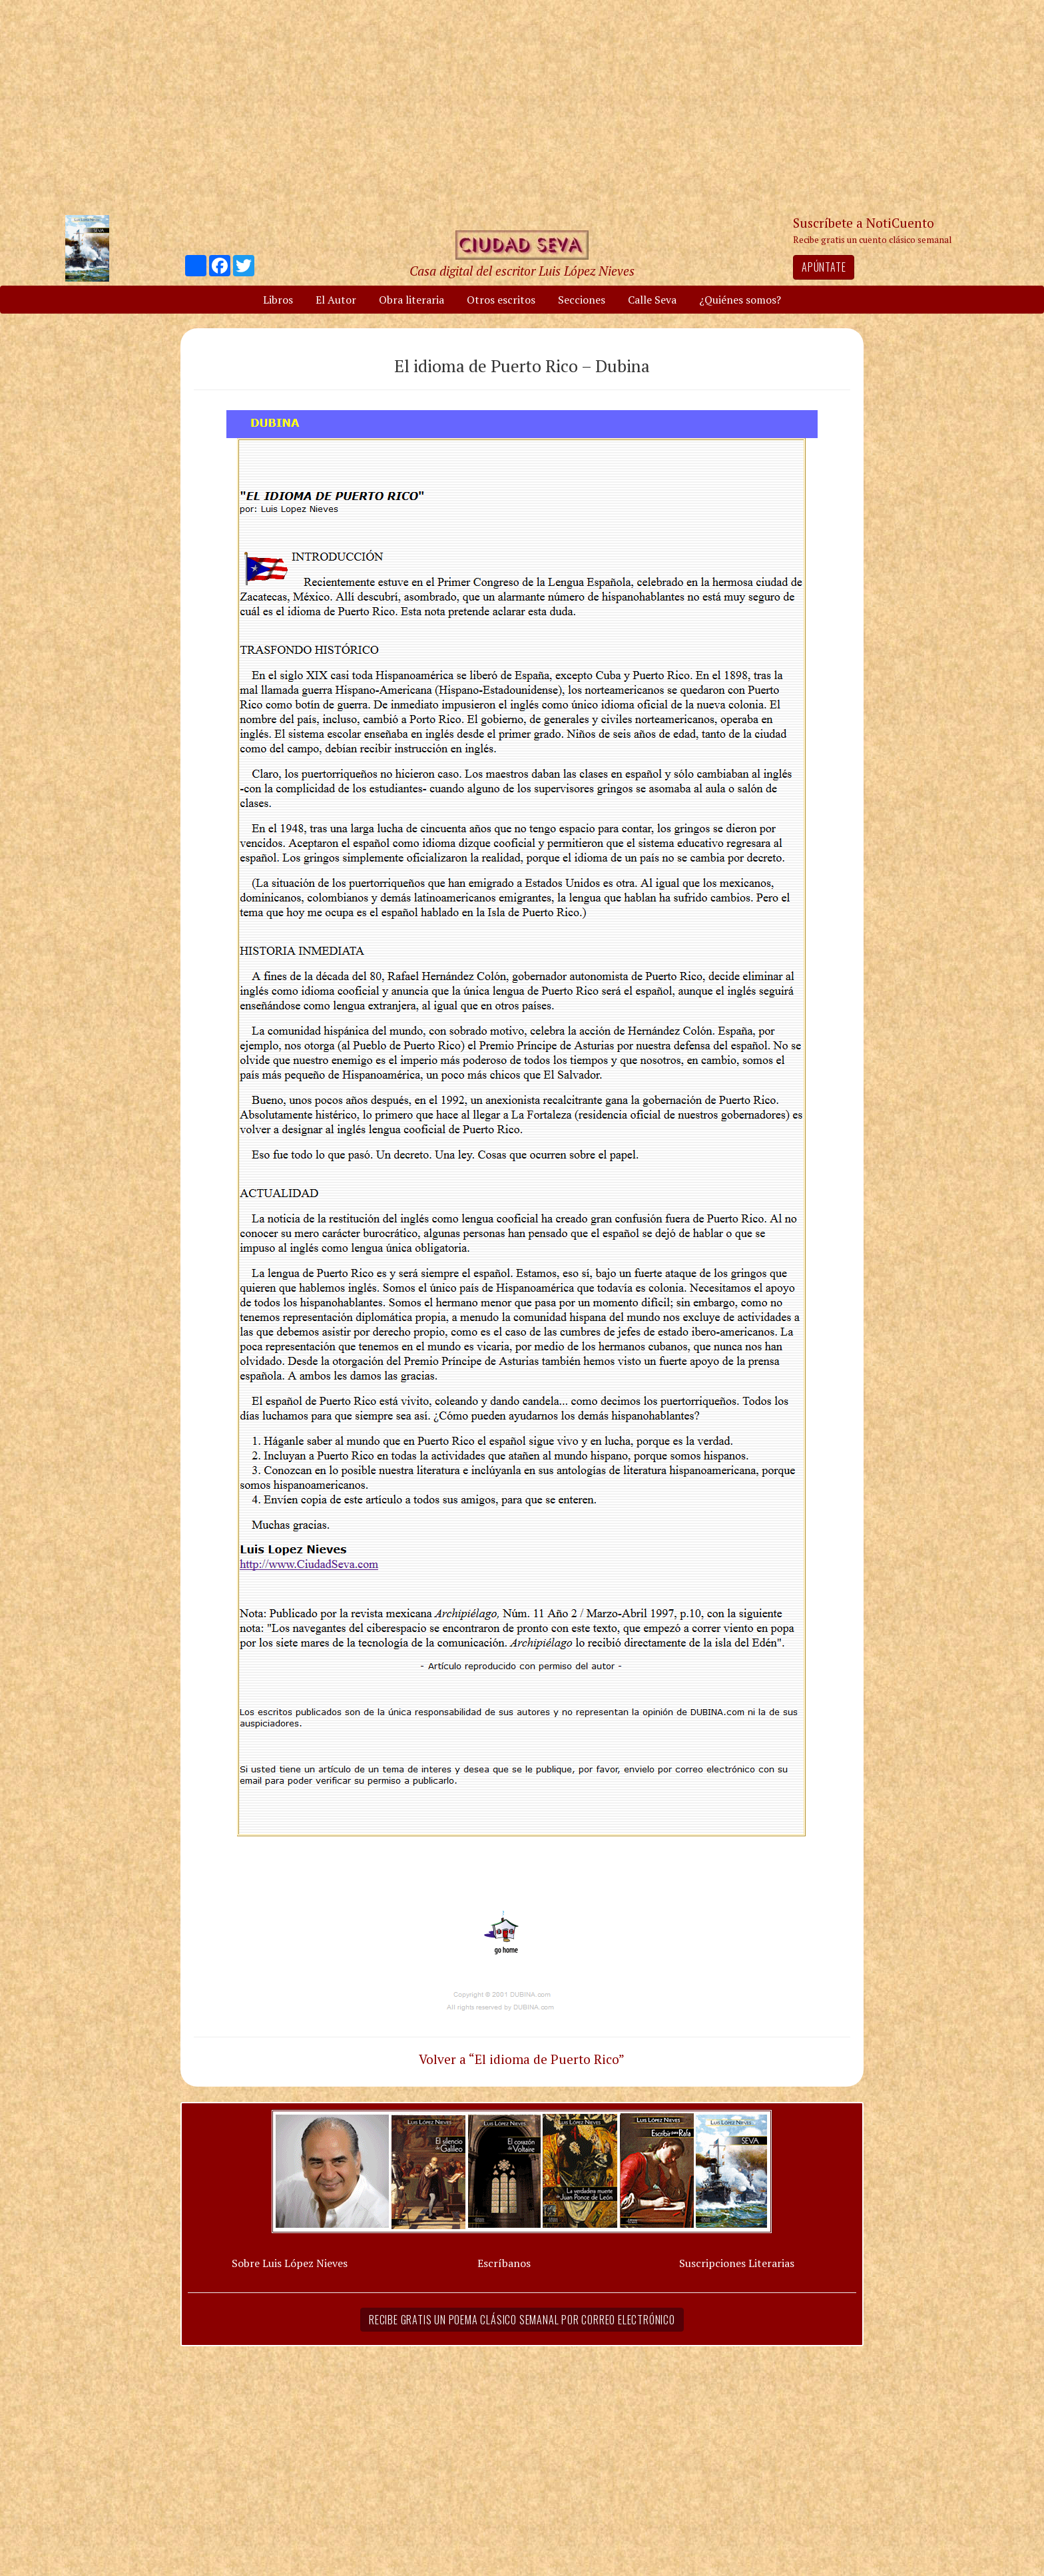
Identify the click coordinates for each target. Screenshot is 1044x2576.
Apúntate (824, 267)
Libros (278, 299)
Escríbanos (504, 2263)
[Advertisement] (522, 106)
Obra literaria (411, 299)
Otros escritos (501, 299)
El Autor (336, 299)
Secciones (581, 299)
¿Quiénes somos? (740, 299)
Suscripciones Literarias (736, 2263)
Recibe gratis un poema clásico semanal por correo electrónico (522, 2320)
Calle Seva (652, 299)
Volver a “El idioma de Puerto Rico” (522, 2059)
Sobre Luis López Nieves (290, 2263)
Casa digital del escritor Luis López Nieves (522, 270)
